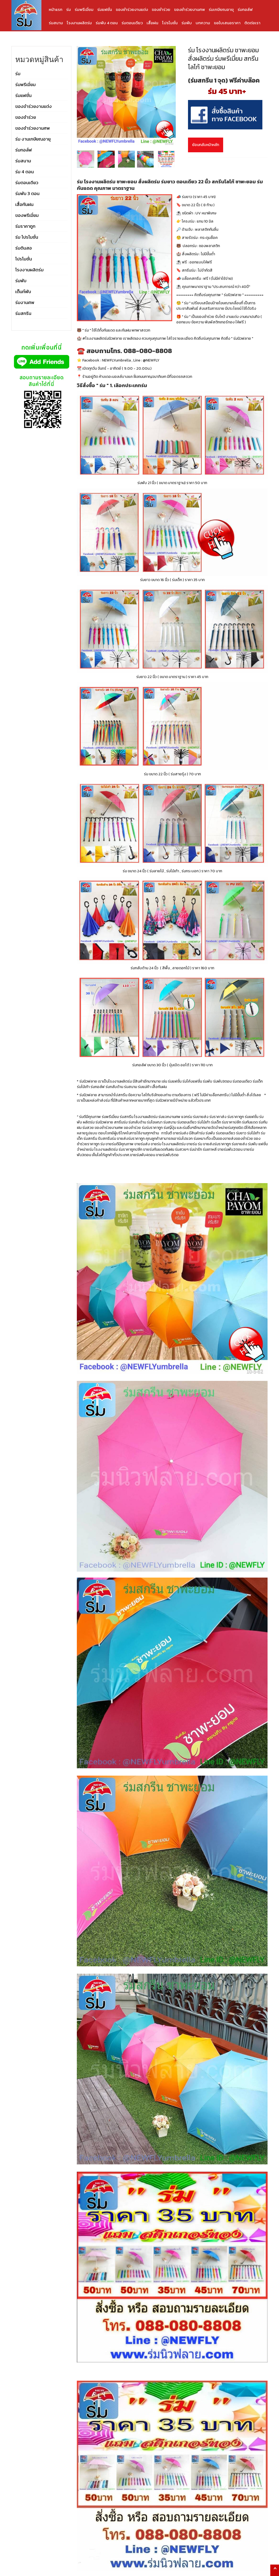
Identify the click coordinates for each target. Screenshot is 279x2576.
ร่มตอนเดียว (132, 23)
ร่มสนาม (56, 23)
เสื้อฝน (152, 23)
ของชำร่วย (161, 9)
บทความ (203, 23)
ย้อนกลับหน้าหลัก (205, 145)
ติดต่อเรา (252, 23)
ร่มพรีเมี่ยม (84, 9)
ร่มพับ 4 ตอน (107, 23)
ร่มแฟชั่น (104, 9)
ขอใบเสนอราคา (227, 23)
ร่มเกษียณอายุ (221, 9)
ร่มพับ (186, 23)
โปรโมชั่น (170, 23)
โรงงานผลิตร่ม (79, 23)
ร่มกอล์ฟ (245, 9)
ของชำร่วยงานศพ (189, 9)
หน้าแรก (55, 9)
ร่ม (68, 9)
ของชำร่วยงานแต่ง (132, 9)
